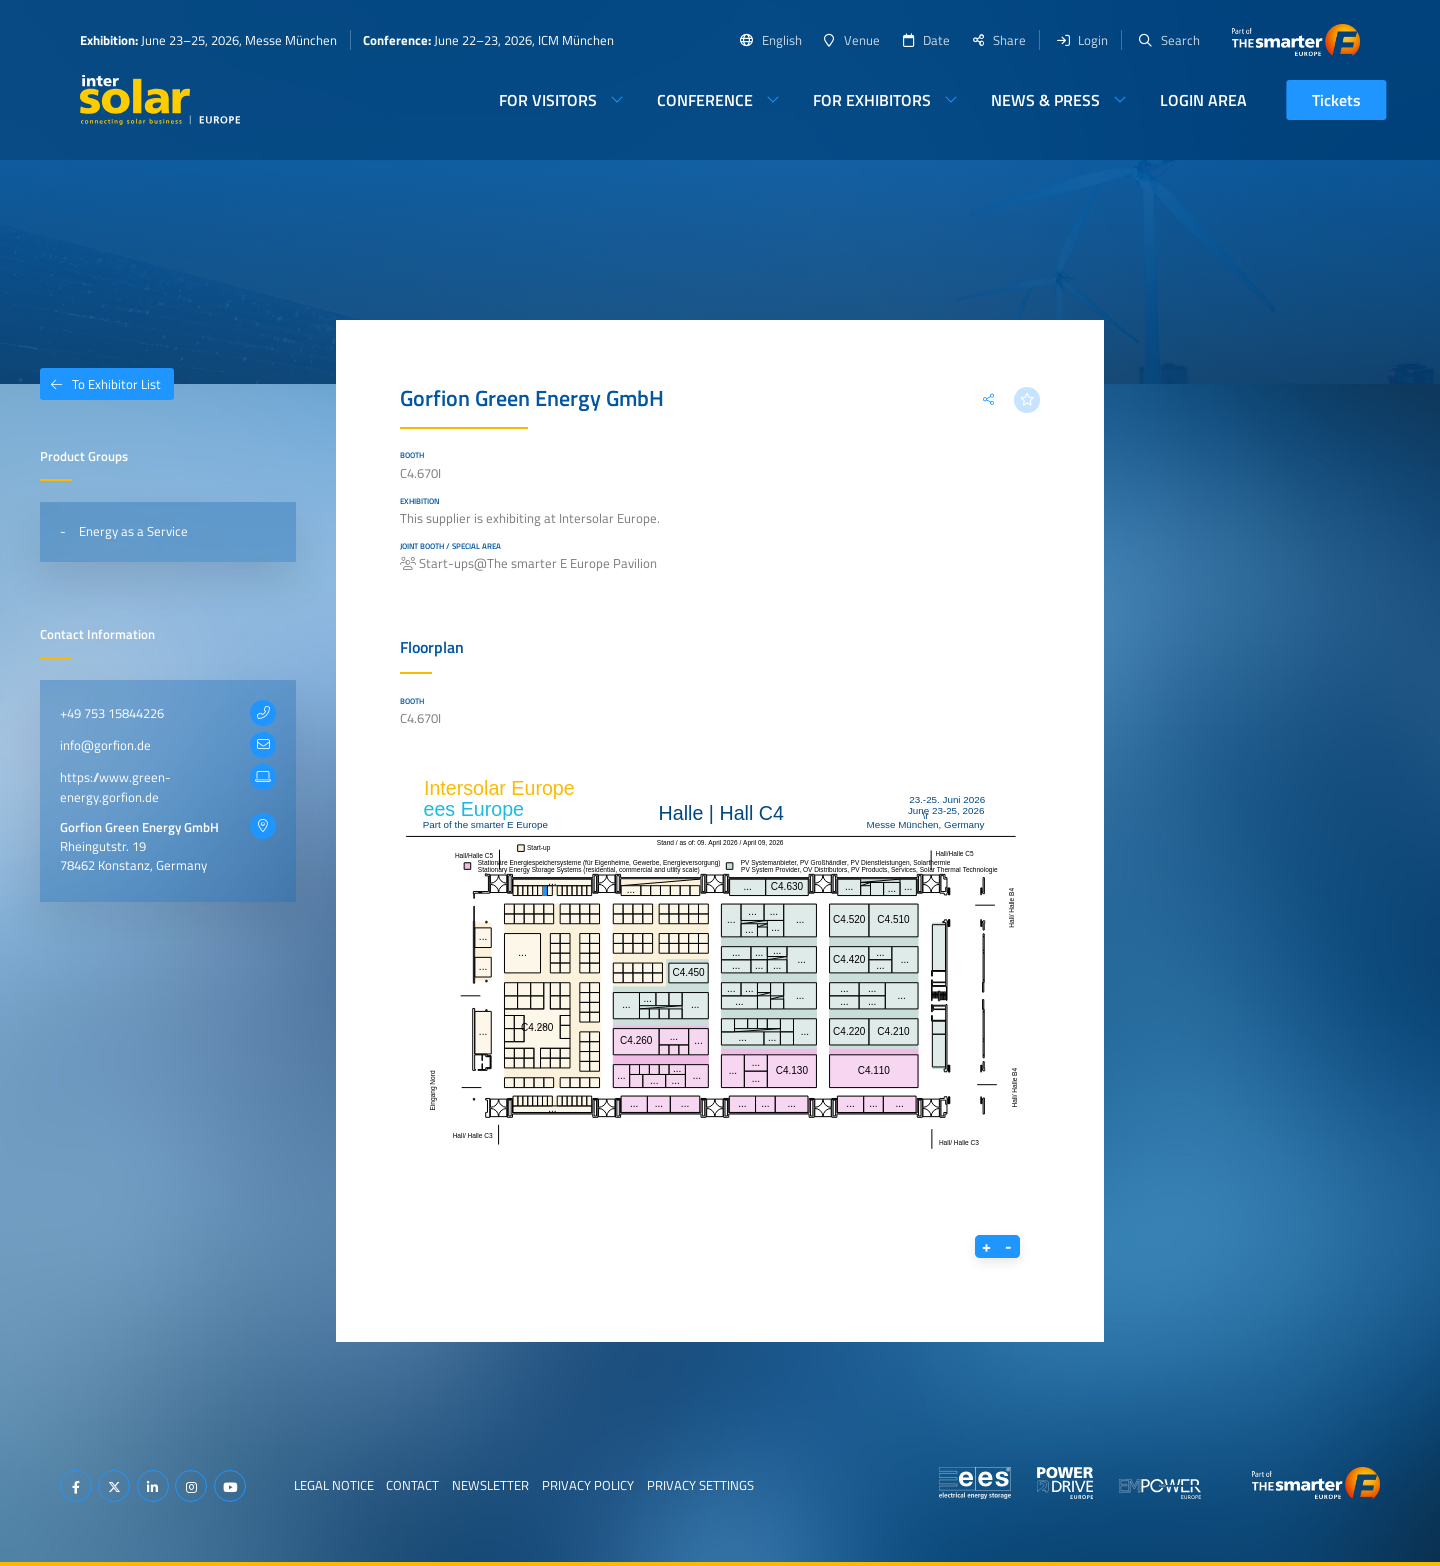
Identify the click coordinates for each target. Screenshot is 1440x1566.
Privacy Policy (588, 1485)
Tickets (1336, 100)
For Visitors (548, 100)
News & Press (1045, 100)
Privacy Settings (700, 1485)
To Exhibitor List (100, 384)
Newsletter (490, 1485)
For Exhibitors (872, 100)
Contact (412, 1485)
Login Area (1203, 100)
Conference (705, 100)
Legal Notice (334, 1485)
